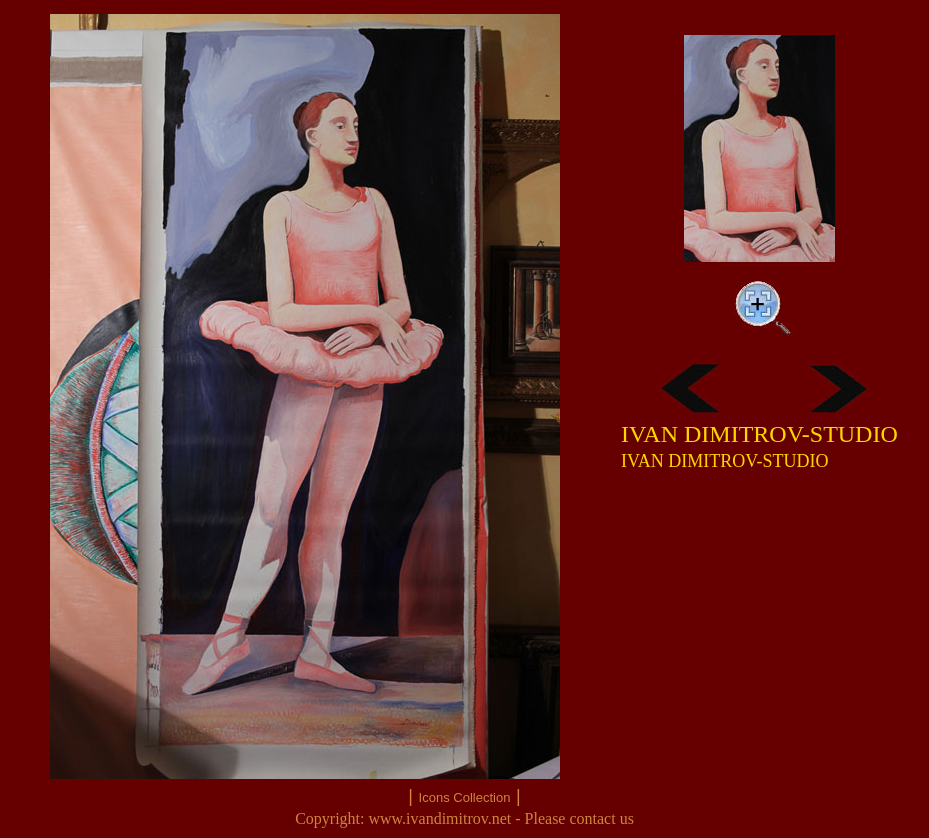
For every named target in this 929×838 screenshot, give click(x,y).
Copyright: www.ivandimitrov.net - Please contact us (464, 818)
